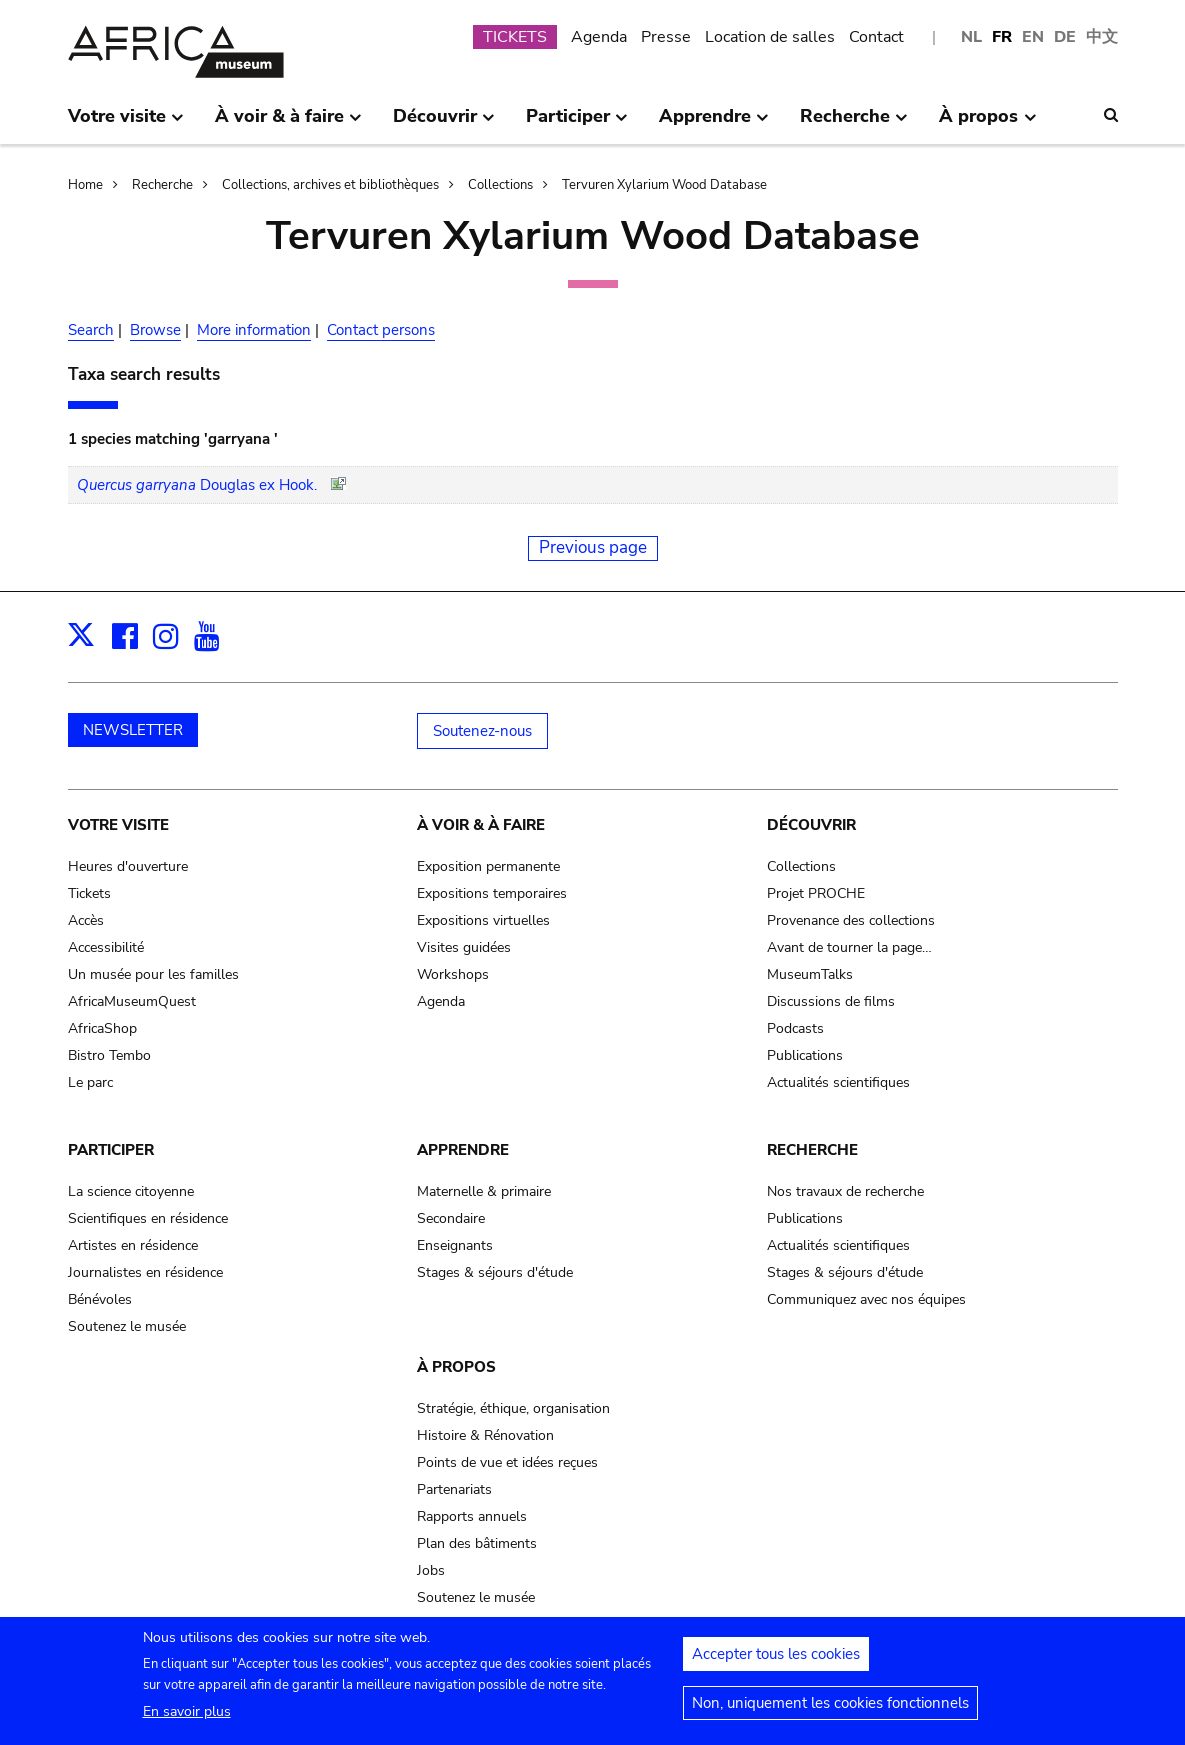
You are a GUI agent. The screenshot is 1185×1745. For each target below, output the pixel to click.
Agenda (599, 37)
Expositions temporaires (492, 893)
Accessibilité (106, 947)
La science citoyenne (131, 1191)
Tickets (89, 893)
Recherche (162, 185)
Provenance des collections (851, 920)
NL (971, 37)
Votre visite (118, 825)
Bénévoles (100, 1299)
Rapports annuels (472, 1516)
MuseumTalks (810, 974)
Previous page (593, 547)
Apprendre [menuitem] (714, 124)
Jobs (431, 1570)
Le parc (90, 1082)
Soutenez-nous (482, 731)
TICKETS (515, 37)
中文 (1102, 37)
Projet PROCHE (816, 893)
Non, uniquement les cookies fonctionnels (830, 1709)
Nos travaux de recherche (845, 1191)
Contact (876, 37)
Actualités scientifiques (838, 1082)
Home (85, 185)
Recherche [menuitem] (854, 124)
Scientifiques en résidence (148, 1218)
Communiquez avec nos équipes (866, 1299)
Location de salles (770, 37)
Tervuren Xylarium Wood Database (664, 185)
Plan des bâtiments (477, 1543)
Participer (111, 1150)
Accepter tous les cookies (776, 1660)
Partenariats (454, 1489)
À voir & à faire (481, 825)
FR (1002, 37)
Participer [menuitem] (577, 124)
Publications (805, 1055)
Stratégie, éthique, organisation (513, 1408)
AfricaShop (102, 1028)
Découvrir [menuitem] (444, 124)
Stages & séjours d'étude (495, 1272)
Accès (86, 920)
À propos (456, 1367)
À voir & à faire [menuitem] (288, 124)
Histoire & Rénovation (485, 1435)
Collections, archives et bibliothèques (330, 185)
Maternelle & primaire (484, 1191)
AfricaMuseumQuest (132, 1001)
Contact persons (381, 330)
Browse (155, 330)
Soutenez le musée (127, 1326)
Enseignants (455, 1245)
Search (91, 330)
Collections (500, 185)
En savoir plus (187, 1717)
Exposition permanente (488, 866)
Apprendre (463, 1150)
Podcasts (795, 1028)
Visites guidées (464, 947)
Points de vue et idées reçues (507, 1462)
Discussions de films (831, 1001)
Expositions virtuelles (483, 920)
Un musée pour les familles (153, 974)
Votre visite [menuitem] (126, 124)
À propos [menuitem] (987, 124)
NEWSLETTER (133, 730)
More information (254, 330)
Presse (666, 37)
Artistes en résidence (133, 1245)
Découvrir (811, 825)
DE (1065, 37)
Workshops (453, 974)
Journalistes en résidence (145, 1272)
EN (1033, 37)
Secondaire (451, 1218)
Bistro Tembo (109, 1055)
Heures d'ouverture (128, 866)
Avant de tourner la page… (849, 947)
